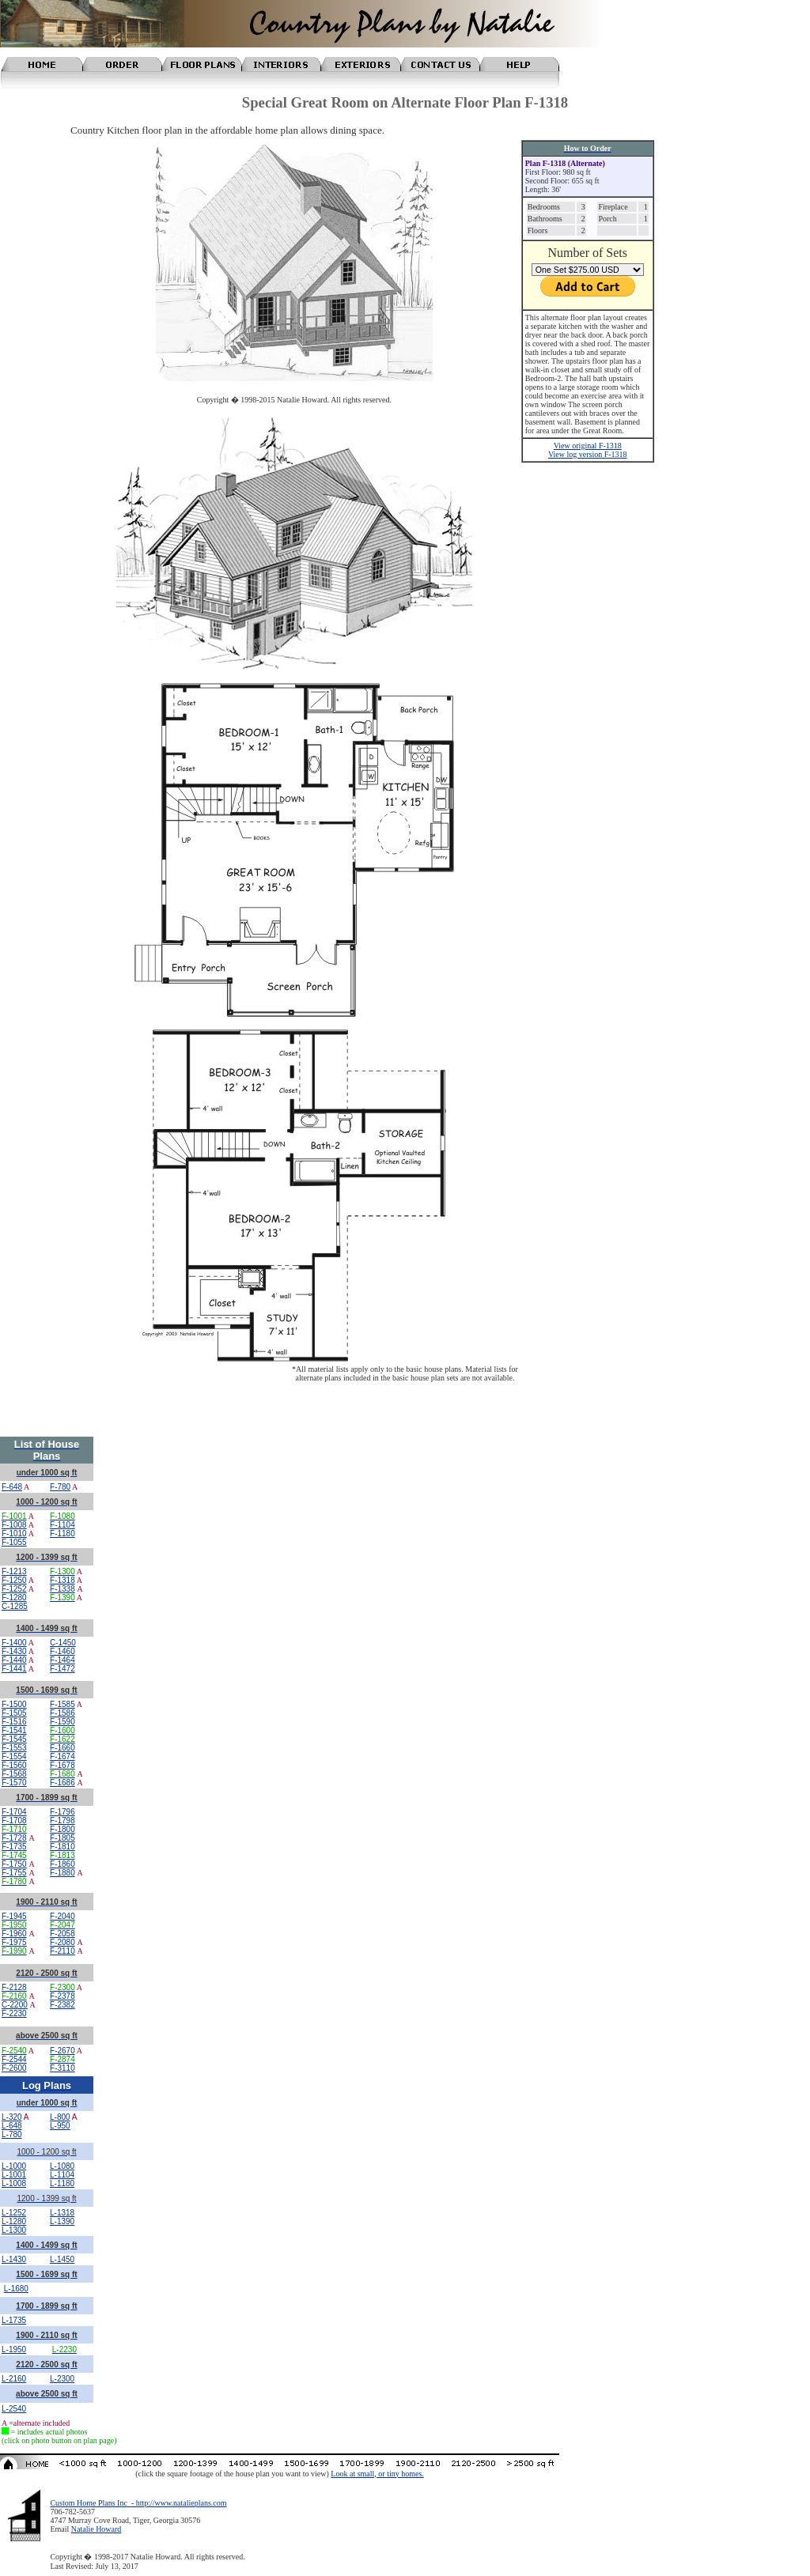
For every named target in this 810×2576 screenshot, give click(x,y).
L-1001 (14, 2174)
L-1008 (14, 2183)
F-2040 (62, 1916)
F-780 (60, 1487)
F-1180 (62, 1533)
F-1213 (14, 1571)
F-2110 (62, 1951)
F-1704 (14, 1811)
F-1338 (62, 1589)
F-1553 (14, 1747)
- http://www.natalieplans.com (177, 2503)
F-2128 (14, 1987)
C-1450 (63, 1642)
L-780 (12, 2134)
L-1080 (62, 2166)
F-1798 (62, 1820)
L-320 (12, 2117)
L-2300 (62, 2378)
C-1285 (15, 1606)
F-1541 (14, 1730)
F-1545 (14, 1739)
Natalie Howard (96, 2529)
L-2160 (14, 2378)
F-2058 (62, 1933)
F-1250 (14, 1580)
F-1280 (14, 1597)
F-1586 (62, 1713)
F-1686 (62, 1782)
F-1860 (62, 1864)
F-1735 (14, 1846)
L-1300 (14, 2230)
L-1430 (14, 2259)
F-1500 (14, 1704)
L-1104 (62, 2174)
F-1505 (14, 1713)
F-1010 (14, 1533)
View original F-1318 (588, 445)
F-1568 (14, 1774)
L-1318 (62, 2212)
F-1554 (14, 1756)
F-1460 (62, 1651)
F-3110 (62, 2068)
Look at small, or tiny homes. (377, 2473)
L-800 (60, 2117)
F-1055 (14, 1542)
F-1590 (62, 1721)
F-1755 (14, 1872)
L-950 (60, 2125)
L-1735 (14, 2320)
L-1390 (62, 2221)
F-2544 (14, 2059)
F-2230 (14, 2013)
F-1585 (62, 1704)
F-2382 (62, 2004)
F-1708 (14, 1820)
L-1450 (62, 2259)
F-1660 (62, 1747)
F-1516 (14, 1721)
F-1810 (62, 1846)
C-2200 (15, 2004)
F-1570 (14, 1782)
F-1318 (62, 1580)
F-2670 (62, 2050)
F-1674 (62, 1756)
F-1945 (14, 1916)
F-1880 (62, 1872)
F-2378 (62, 1996)
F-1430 (14, 1651)
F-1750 (14, 1864)
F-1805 (62, 1838)
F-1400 (14, 1642)
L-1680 (16, 2288)
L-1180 (62, 2183)
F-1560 (14, 1765)
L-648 (12, 2125)
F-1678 (62, 1765)
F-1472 (62, 1668)
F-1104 (62, 1524)
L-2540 (14, 2408)
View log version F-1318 (587, 454)
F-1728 (14, 1838)
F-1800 (62, 1829)
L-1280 (14, 2221)
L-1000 (14, 2166)
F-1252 (14, 1589)
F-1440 (14, 1660)
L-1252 (14, 2212)
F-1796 (62, 1811)
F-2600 (14, 2068)
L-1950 (14, 2349)
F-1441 (14, 1668)
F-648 (12, 1487)
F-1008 (14, 1524)
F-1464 (62, 1660)
